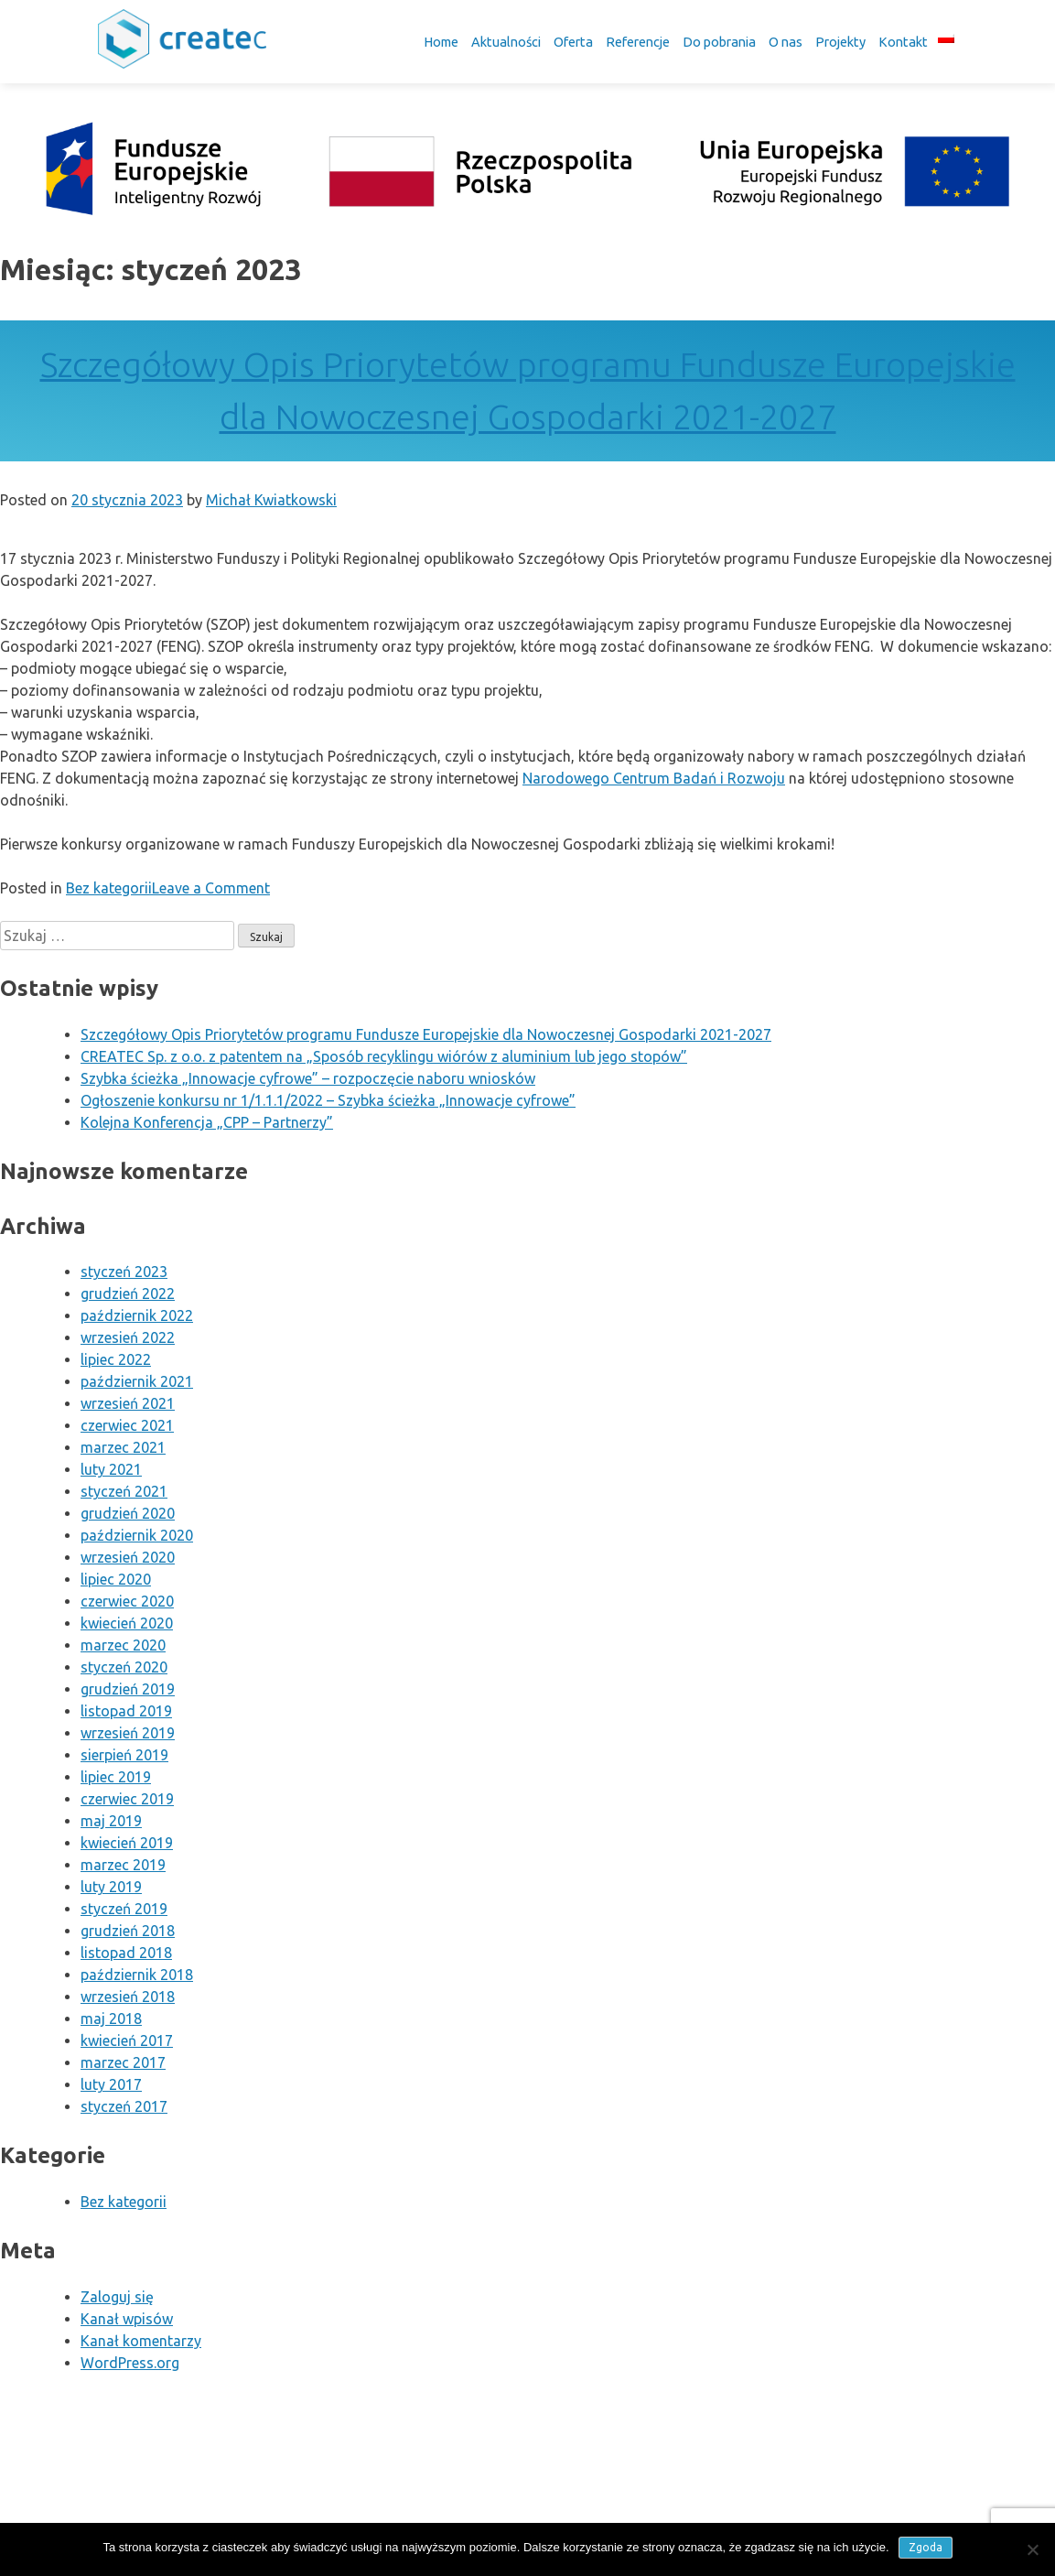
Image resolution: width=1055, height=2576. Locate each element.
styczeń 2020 (124, 1667)
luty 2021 (111, 1469)
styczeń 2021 (124, 1491)
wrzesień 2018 (128, 1996)
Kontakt (903, 41)
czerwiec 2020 (127, 1601)
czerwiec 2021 (127, 1425)
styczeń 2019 (124, 1908)
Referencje (638, 41)
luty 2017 (111, 2084)
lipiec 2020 (116, 1579)
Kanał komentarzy (141, 2340)
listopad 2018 (126, 1952)
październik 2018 (137, 1974)
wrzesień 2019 (128, 1733)
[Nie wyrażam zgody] (1032, 2549)
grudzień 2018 (128, 1930)
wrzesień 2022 (128, 1337)
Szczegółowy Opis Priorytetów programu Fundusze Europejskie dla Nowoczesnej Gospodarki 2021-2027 (426, 1034)
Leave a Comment (211, 888)
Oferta (573, 41)
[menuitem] (946, 38)
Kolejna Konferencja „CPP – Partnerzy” (207, 1122)
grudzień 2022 (128, 1293)
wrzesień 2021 (128, 1403)
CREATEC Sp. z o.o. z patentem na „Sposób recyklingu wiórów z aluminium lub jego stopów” (384, 1056)
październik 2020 (137, 1535)
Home (441, 41)
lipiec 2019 (116, 1777)
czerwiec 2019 (127, 1799)
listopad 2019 (126, 1711)
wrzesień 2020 (128, 1557)
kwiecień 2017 (127, 2040)
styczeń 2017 (124, 2106)
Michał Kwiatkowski (271, 500)
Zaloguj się (117, 2297)
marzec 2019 (123, 1864)
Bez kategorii (109, 888)
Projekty (840, 41)
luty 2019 (111, 1886)
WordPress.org (130, 2362)
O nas (785, 41)
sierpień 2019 (124, 1755)
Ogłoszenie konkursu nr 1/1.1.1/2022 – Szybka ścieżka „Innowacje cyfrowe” (328, 1100)
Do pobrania (719, 41)
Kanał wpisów (127, 2319)
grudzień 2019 (128, 1689)
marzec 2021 (123, 1447)
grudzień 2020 (128, 1513)
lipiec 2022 (116, 1359)
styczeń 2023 (124, 1271)
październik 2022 (137, 1315)
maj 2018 (111, 2018)
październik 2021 (137, 1381)
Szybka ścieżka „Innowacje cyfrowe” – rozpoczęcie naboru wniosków (308, 1078)
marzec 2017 (123, 2062)
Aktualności (506, 41)
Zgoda (925, 2547)
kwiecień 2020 (127, 1623)
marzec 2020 (123, 1645)
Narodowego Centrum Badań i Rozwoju (653, 778)
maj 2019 (111, 1821)
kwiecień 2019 (127, 1843)
